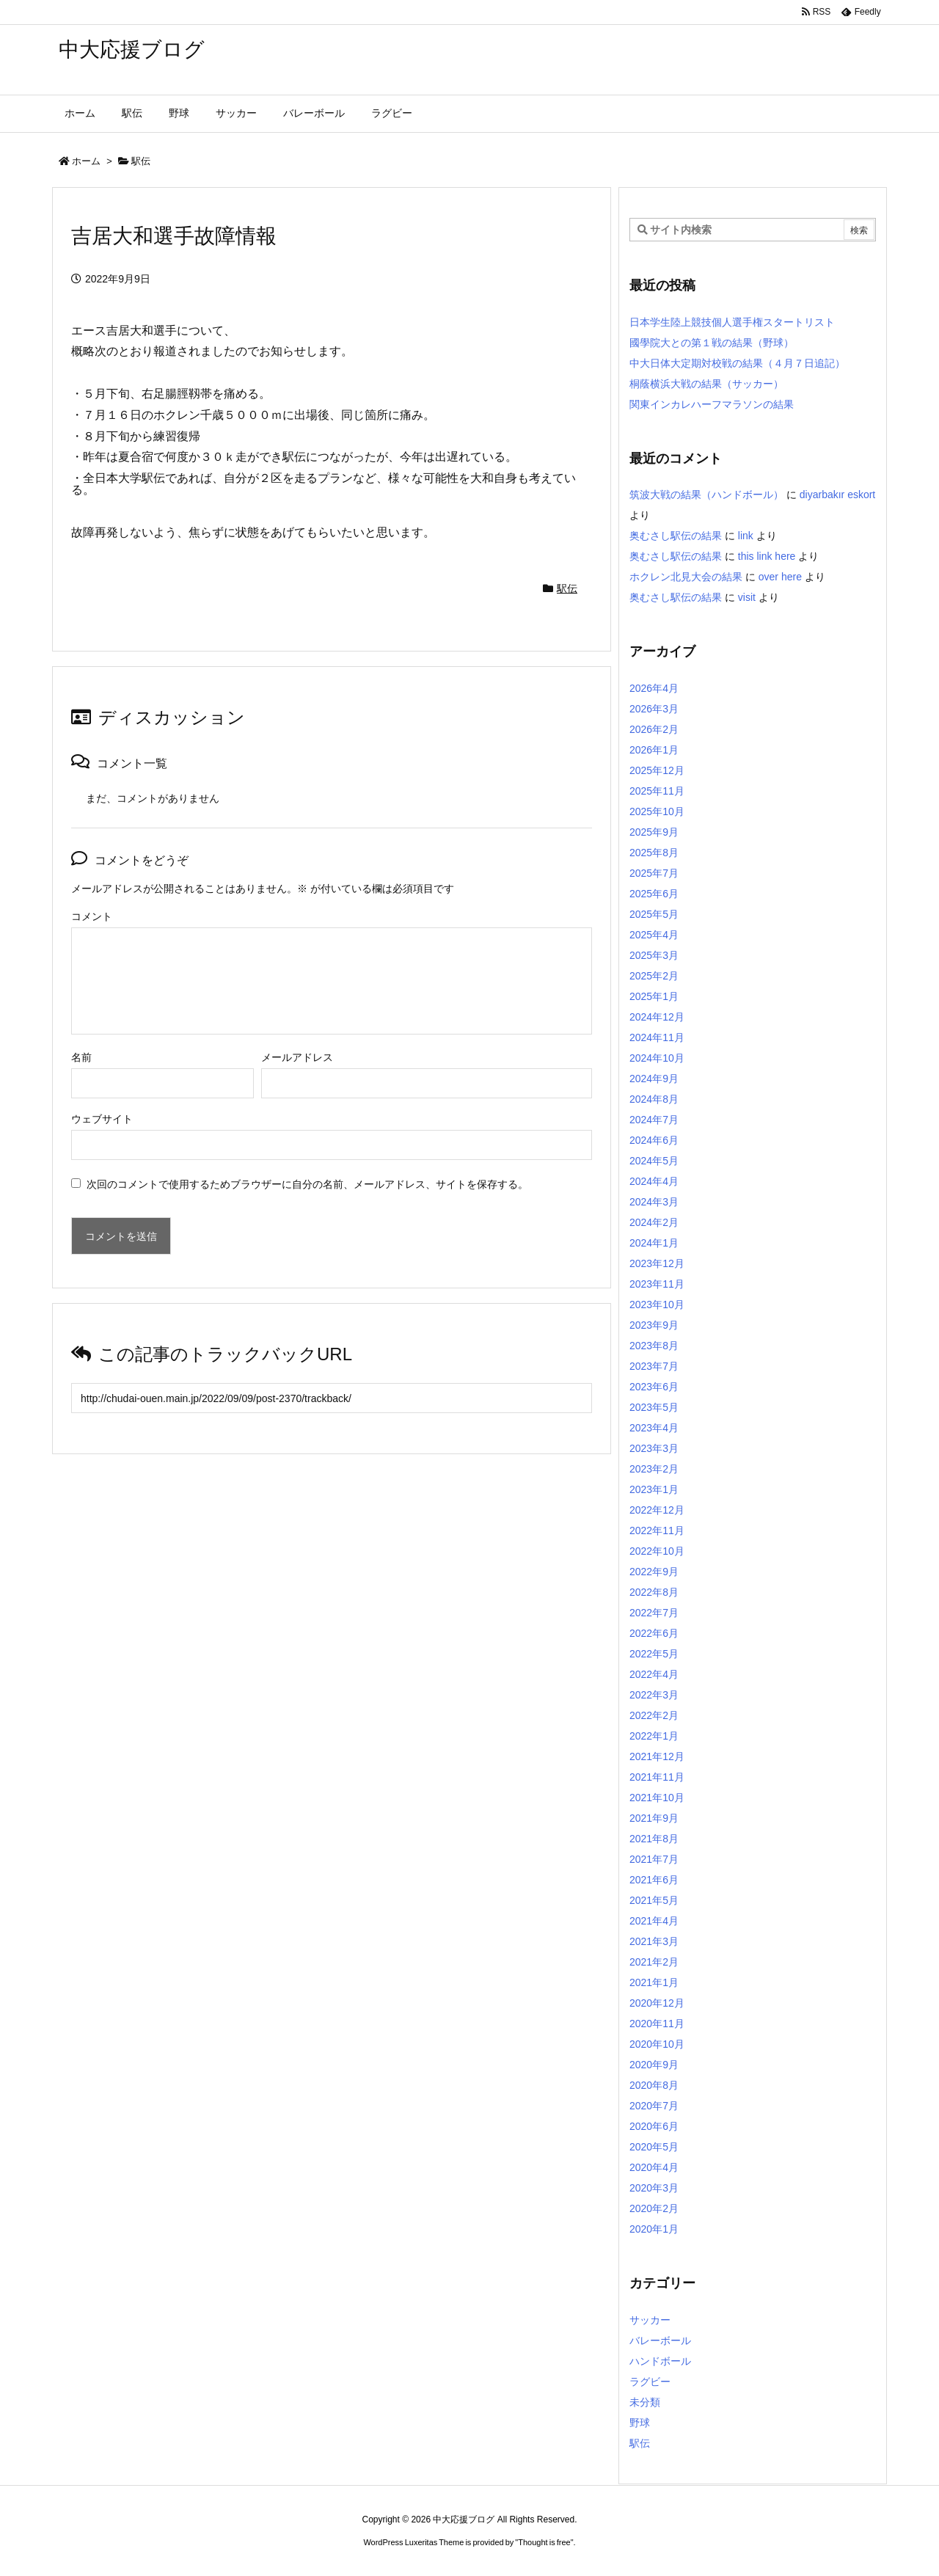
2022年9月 (654, 1571)
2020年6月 (654, 2126)
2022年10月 (656, 1551)
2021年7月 (654, 1859)
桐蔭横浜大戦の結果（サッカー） (706, 384)
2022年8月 (654, 1592)
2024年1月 (654, 1243)
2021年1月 (654, 1982)
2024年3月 (654, 1202)
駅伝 (140, 161)
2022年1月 (654, 1736)
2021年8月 (654, 1839)
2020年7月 (654, 2106)
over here (780, 577)
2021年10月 (656, 1797)
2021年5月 (654, 1900)
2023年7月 (654, 1366)
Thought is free (544, 2542)
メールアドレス (297, 1057)
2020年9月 (654, 2064)
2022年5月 (654, 1654)
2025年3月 (654, 955)
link (745, 535)
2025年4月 (654, 935)
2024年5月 (654, 1161)
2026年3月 (654, 709)
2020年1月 (654, 2229)
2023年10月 (656, 1304)
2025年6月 (654, 894)
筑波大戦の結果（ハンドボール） (706, 494)
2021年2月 (654, 1962)
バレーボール (660, 2340)
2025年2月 (654, 976)
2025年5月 (654, 914)
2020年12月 (656, 2003)
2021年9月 (654, 1818)
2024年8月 (654, 1099)
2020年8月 (654, 2085)
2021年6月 (654, 1880)
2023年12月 (656, 1263)
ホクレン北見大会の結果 (685, 577)
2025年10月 (656, 811)
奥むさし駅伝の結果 (675, 535)
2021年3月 (654, 1941)
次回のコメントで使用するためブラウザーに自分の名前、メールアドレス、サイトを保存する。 (307, 1184)
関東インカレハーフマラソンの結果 (711, 404)
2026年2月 (654, 729)
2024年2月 (654, 1222)
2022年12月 (656, 1510)
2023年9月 (654, 1325)
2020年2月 (654, 2208)
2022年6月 (654, 1633)
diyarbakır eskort (837, 494)
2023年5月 (654, 1407)
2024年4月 (654, 1181)
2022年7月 (654, 1613)
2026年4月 (654, 688)
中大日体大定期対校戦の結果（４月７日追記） (737, 363)
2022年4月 (654, 1674)
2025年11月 (656, 791)
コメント (91, 916)
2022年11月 (656, 1530)
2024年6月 (654, 1140)
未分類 (644, 2402)
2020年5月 (654, 2147)
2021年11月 (656, 1777)
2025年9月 (654, 832)
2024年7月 (654, 1119)
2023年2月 (654, 1469)
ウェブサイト (102, 1119)
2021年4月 (654, 1921)
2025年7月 (654, 873)
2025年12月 (656, 770)
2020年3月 (654, 2188)
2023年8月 (654, 1345)
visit (747, 597)
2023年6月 (654, 1387)
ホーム (86, 161)
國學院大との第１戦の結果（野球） (711, 343)
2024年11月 (656, 1037)
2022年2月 (654, 1715)
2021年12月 (656, 1756)
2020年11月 (656, 2023)
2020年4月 (654, 2167)
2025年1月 (654, 996)
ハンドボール (660, 2361)
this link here (767, 556)
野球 (639, 2423)
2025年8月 (654, 852)
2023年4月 (654, 1428)
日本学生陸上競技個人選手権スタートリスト (732, 322)
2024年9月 (654, 1078)
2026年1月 (654, 750)
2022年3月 (654, 1695)
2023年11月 (656, 1284)
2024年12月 (656, 1017)
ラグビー (650, 2381)
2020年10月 (656, 2044)
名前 (81, 1057)
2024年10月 (656, 1058)
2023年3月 (654, 1448)
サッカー (650, 2320)
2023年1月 (654, 1489)
